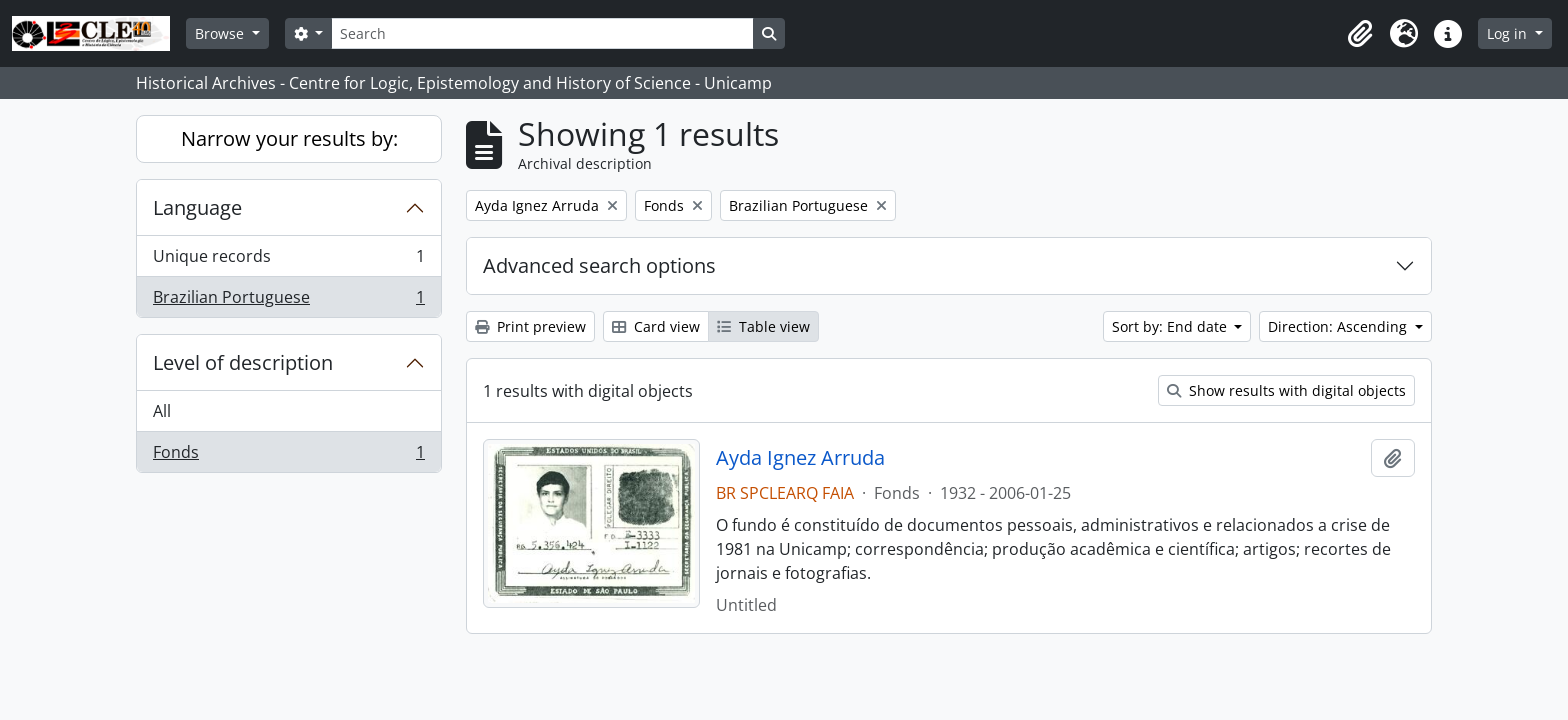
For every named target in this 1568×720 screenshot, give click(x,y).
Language (197, 207)
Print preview (530, 326)
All (162, 411)
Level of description (243, 362)
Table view (763, 326)
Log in (1509, 33)
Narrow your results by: (289, 138)
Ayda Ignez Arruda (800, 458)
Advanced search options (599, 265)
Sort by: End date (1171, 326)
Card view (656, 326)
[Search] (542, 33)
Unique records (288, 260)
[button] (1360, 34)
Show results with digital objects (1286, 390)
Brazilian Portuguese (288, 301)
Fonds (288, 456)
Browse (221, 33)
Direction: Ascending (1339, 326)
